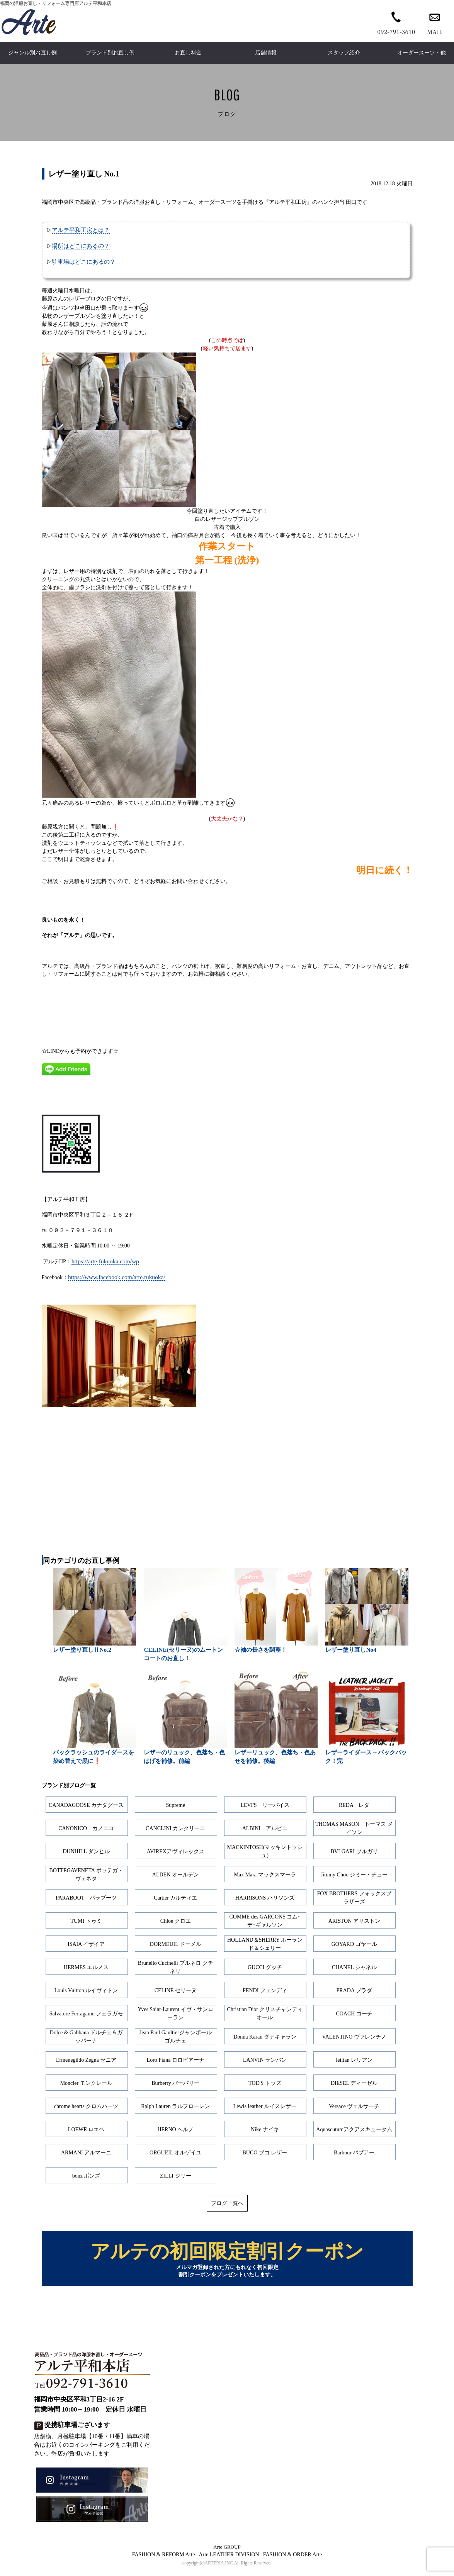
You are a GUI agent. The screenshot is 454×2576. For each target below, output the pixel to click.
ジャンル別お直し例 (32, 53)
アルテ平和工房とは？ (81, 230)
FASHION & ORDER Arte (292, 2560)
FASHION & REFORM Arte (163, 2560)
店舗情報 (266, 53)
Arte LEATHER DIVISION (229, 2560)
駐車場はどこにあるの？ (84, 261)
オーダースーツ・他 (421, 53)
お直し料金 (188, 53)
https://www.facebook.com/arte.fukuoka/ (116, 1277)
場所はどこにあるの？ (81, 245)
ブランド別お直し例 (110, 53)
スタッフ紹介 (344, 53)
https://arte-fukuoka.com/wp (105, 1261)
